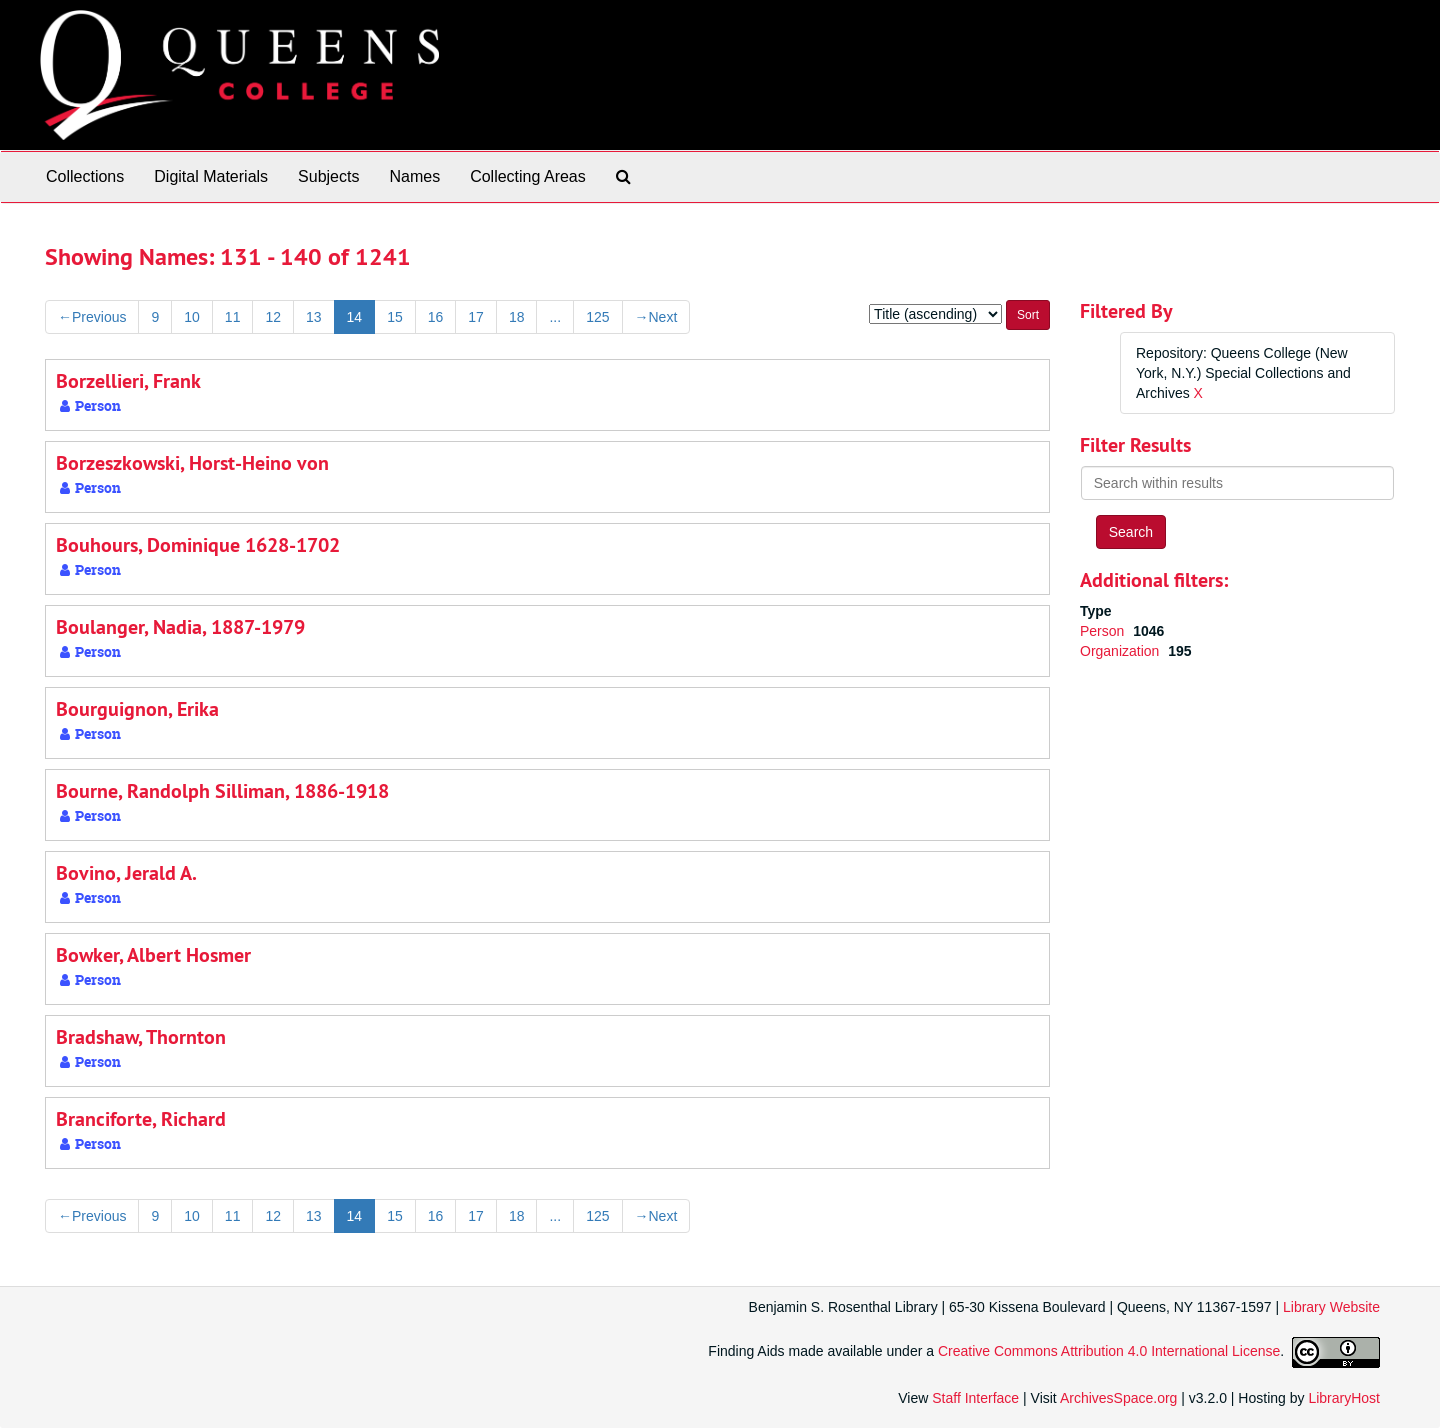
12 (273, 317)
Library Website (1331, 1307)
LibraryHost (1344, 1398)
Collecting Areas (528, 176)
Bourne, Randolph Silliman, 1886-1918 (222, 791)
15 (395, 317)
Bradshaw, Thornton (141, 1037)
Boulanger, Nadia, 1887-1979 (180, 627)
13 (314, 317)
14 (355, 317)
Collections (85, 176)
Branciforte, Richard (141, 1119)
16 (436, 317)
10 (192, 317)
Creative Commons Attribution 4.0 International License (1109, 1352)
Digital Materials (211, 176)
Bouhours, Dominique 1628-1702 (198, 545)
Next (656, 317)
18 (517, 317)
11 (233, 317)
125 (597, 317)
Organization (1121, 651)
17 (476, 317)
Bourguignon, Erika (137, 709)
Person (1104, 631)
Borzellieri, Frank (128, 381)
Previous (92, 317)
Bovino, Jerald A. (126, 873)
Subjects (328, 176)
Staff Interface (975, 1398)
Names (414, 176)
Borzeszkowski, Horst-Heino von (192, 463)
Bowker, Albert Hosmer (153, 955)
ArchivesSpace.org (1119, 1398)
